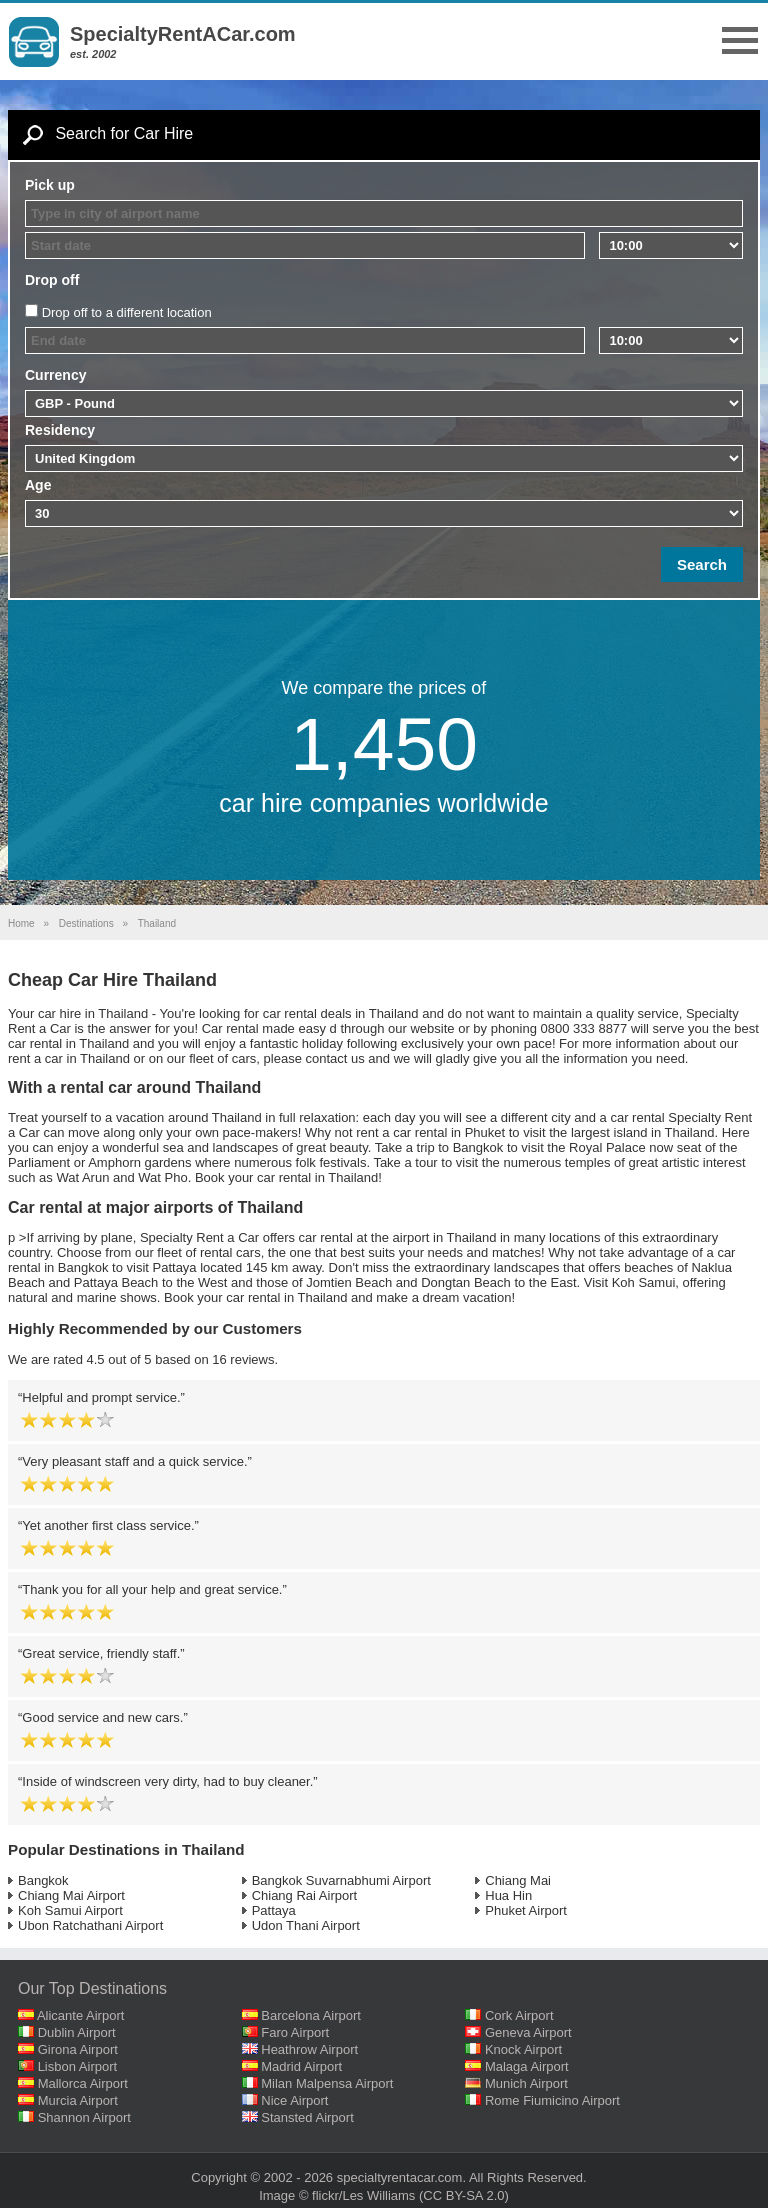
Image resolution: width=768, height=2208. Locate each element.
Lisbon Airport (78, 2066)
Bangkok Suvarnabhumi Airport (341, 1880)
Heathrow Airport (309, 2049)
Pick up (50, 185)
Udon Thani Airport (306, 1925)
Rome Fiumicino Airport (552, 2100)
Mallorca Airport (83, 2083)
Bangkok (43, 1880)
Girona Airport (78, 2049)
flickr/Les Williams (363, 2195)
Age (38, 485)
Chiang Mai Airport (71, 1895)
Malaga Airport (527, 2066)
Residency (60, 430)
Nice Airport (294, 2100)
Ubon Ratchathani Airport (90, 1925)
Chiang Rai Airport (305, 1895)
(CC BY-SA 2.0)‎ (464, 2195)
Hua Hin (508, 1895)
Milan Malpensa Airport (327, 2083)
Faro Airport (295, 2032)
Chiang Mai (518, 1880)
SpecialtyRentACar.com (183, 34)
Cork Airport (519, 2015)
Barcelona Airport (311, 2015)
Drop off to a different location (127, 312)
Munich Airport (526, 2083)
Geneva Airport (528, 2032)
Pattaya (274, 1910)
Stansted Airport (307, 2117)
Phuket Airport (526, 1910)
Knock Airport (523, 2049)
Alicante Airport (80, 2015)
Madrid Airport (301, 2066)
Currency (55, 375)
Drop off (52, 280)
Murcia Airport (78, 2100)
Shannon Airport (84, 2117)
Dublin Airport (77, 2032)
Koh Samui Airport (70, 1910)
